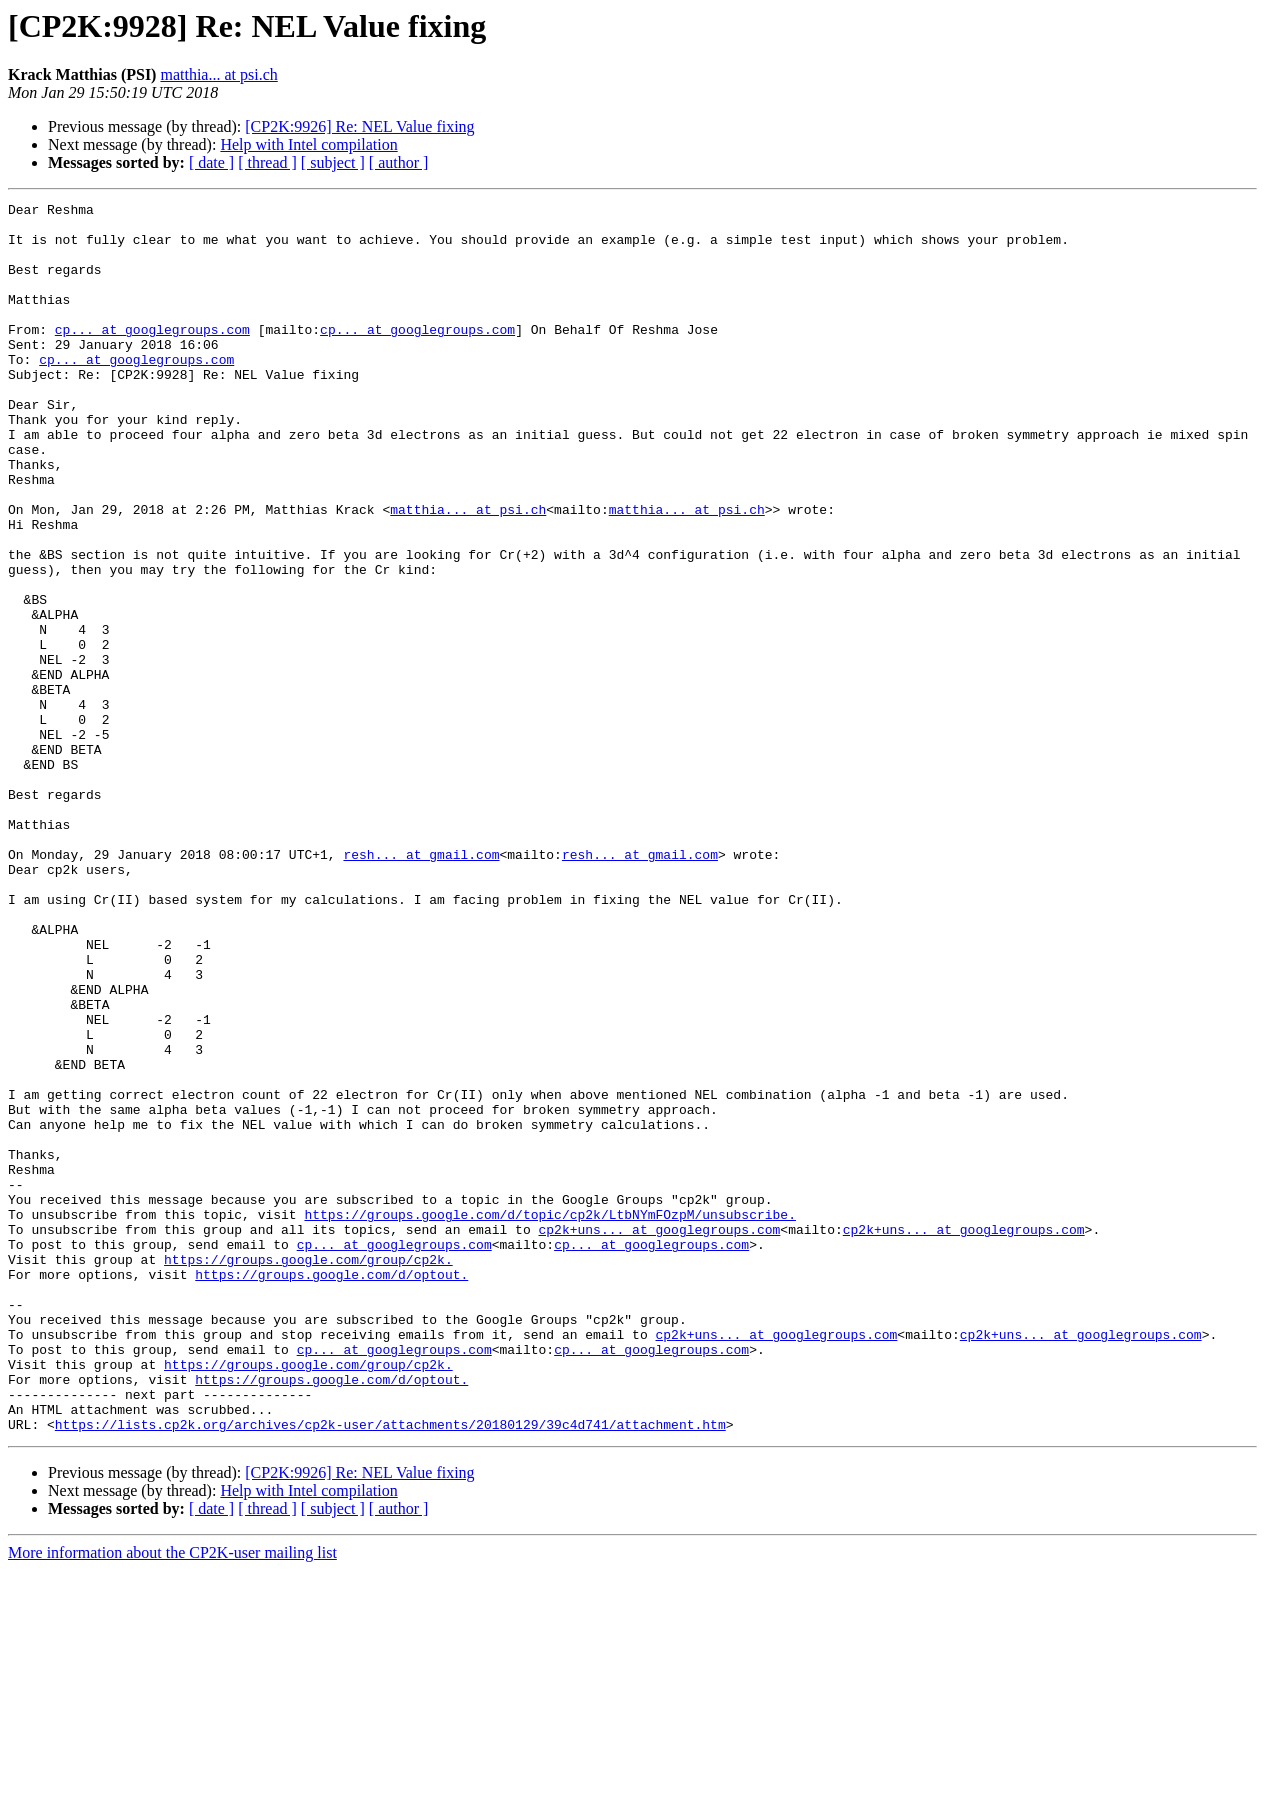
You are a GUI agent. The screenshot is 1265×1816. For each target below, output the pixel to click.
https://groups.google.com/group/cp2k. (308, 1472)
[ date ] (211, 162)
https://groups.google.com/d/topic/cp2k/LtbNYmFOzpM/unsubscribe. (549, 1418)
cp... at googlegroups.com (152, 356)
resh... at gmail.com (421, 986)
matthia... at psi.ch (218, 74)
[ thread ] (267, 162)
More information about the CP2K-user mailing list (172, 1798)
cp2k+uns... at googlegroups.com (659, 1436)
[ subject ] (333, 162)
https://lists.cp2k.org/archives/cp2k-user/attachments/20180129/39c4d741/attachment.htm (390, 1670)
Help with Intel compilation (308, 144)
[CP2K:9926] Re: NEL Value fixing (359, 126)
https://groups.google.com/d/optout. (331, 1490)
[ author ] (399, 162)
